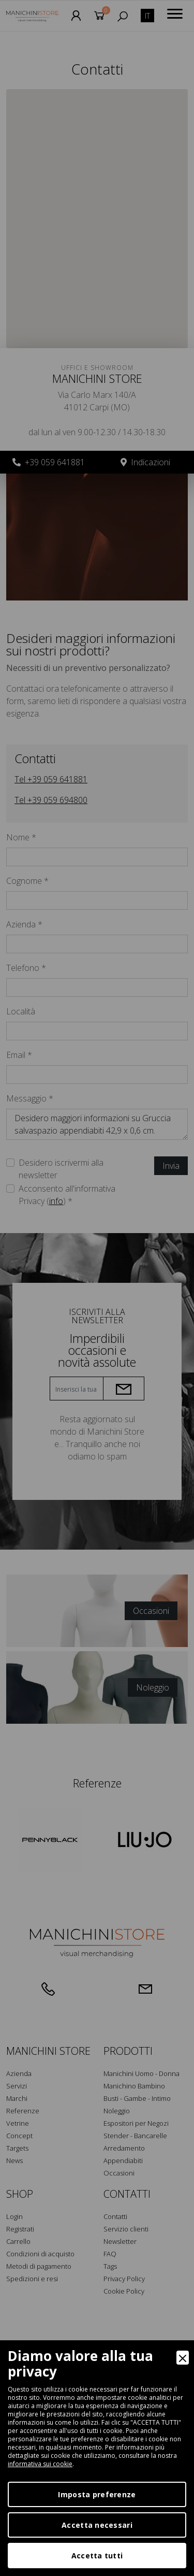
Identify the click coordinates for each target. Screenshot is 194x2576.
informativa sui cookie (40, 2463)
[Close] (182, 2358)
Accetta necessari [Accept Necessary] (97, 2525)
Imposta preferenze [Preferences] (97, 2494)
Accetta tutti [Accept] (97, 2555)
